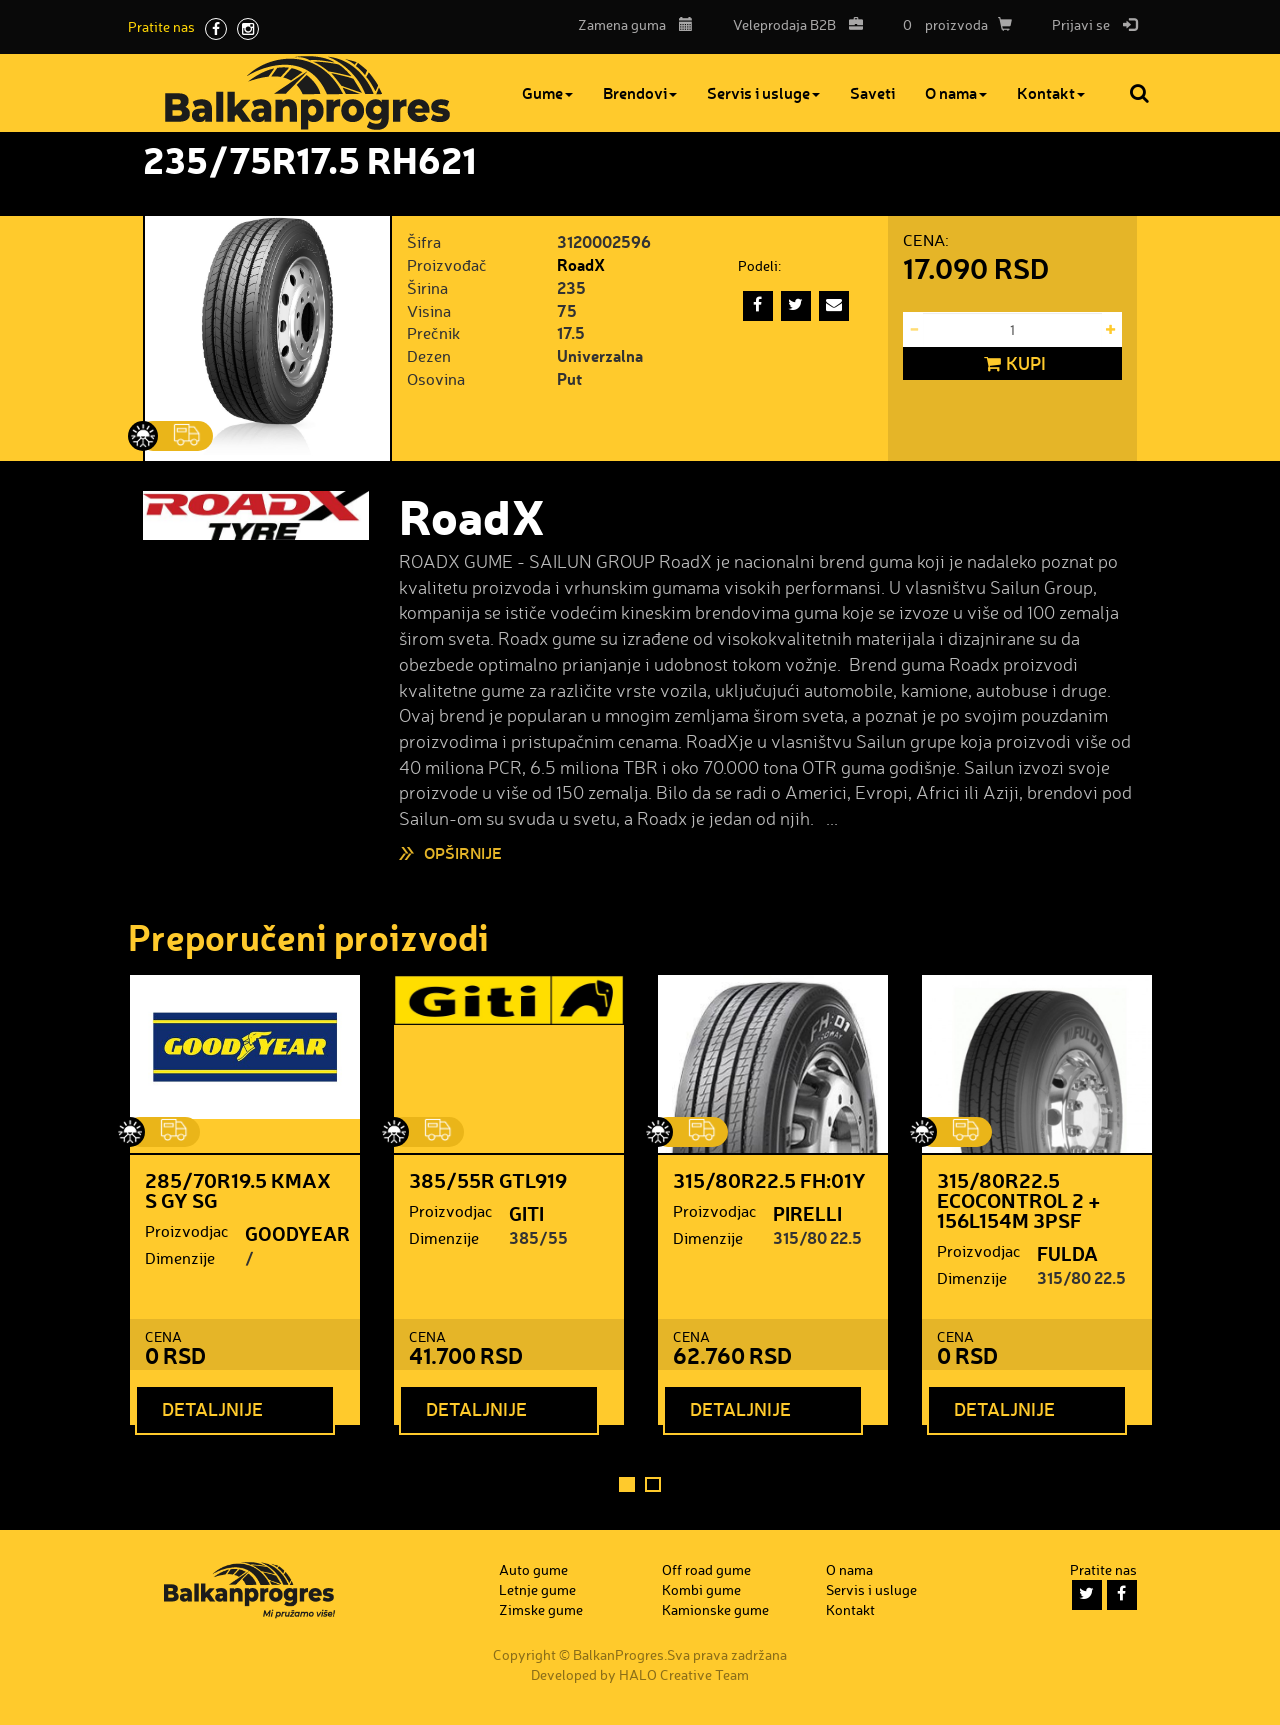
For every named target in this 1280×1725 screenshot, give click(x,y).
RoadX (581, 264)
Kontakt (1051, 92)
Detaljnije (212, 1409)
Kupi (1012, 364)
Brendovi (640, 92)
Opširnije (463, 852)
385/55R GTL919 (488, 1180)
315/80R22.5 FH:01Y (769, 1180)
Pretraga (1141, 93)
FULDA (1067, 1253)
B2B (793, 24)
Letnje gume (537, 1589)
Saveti (872, 92)
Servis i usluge (763, 92)
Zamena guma (635, 24)
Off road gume (706, 1569)
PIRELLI (807, 1213)
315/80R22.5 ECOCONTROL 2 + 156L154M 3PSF (1019, 1200)
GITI (526, 1213)
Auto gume (533, 1569)
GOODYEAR (297, 1233)
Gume (547, 92)
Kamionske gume (715, 1609)
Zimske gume (541, 1609)
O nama (956, 92)
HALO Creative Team (684, 1674)
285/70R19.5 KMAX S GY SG (238, 1190)
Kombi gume (701, 1589)
